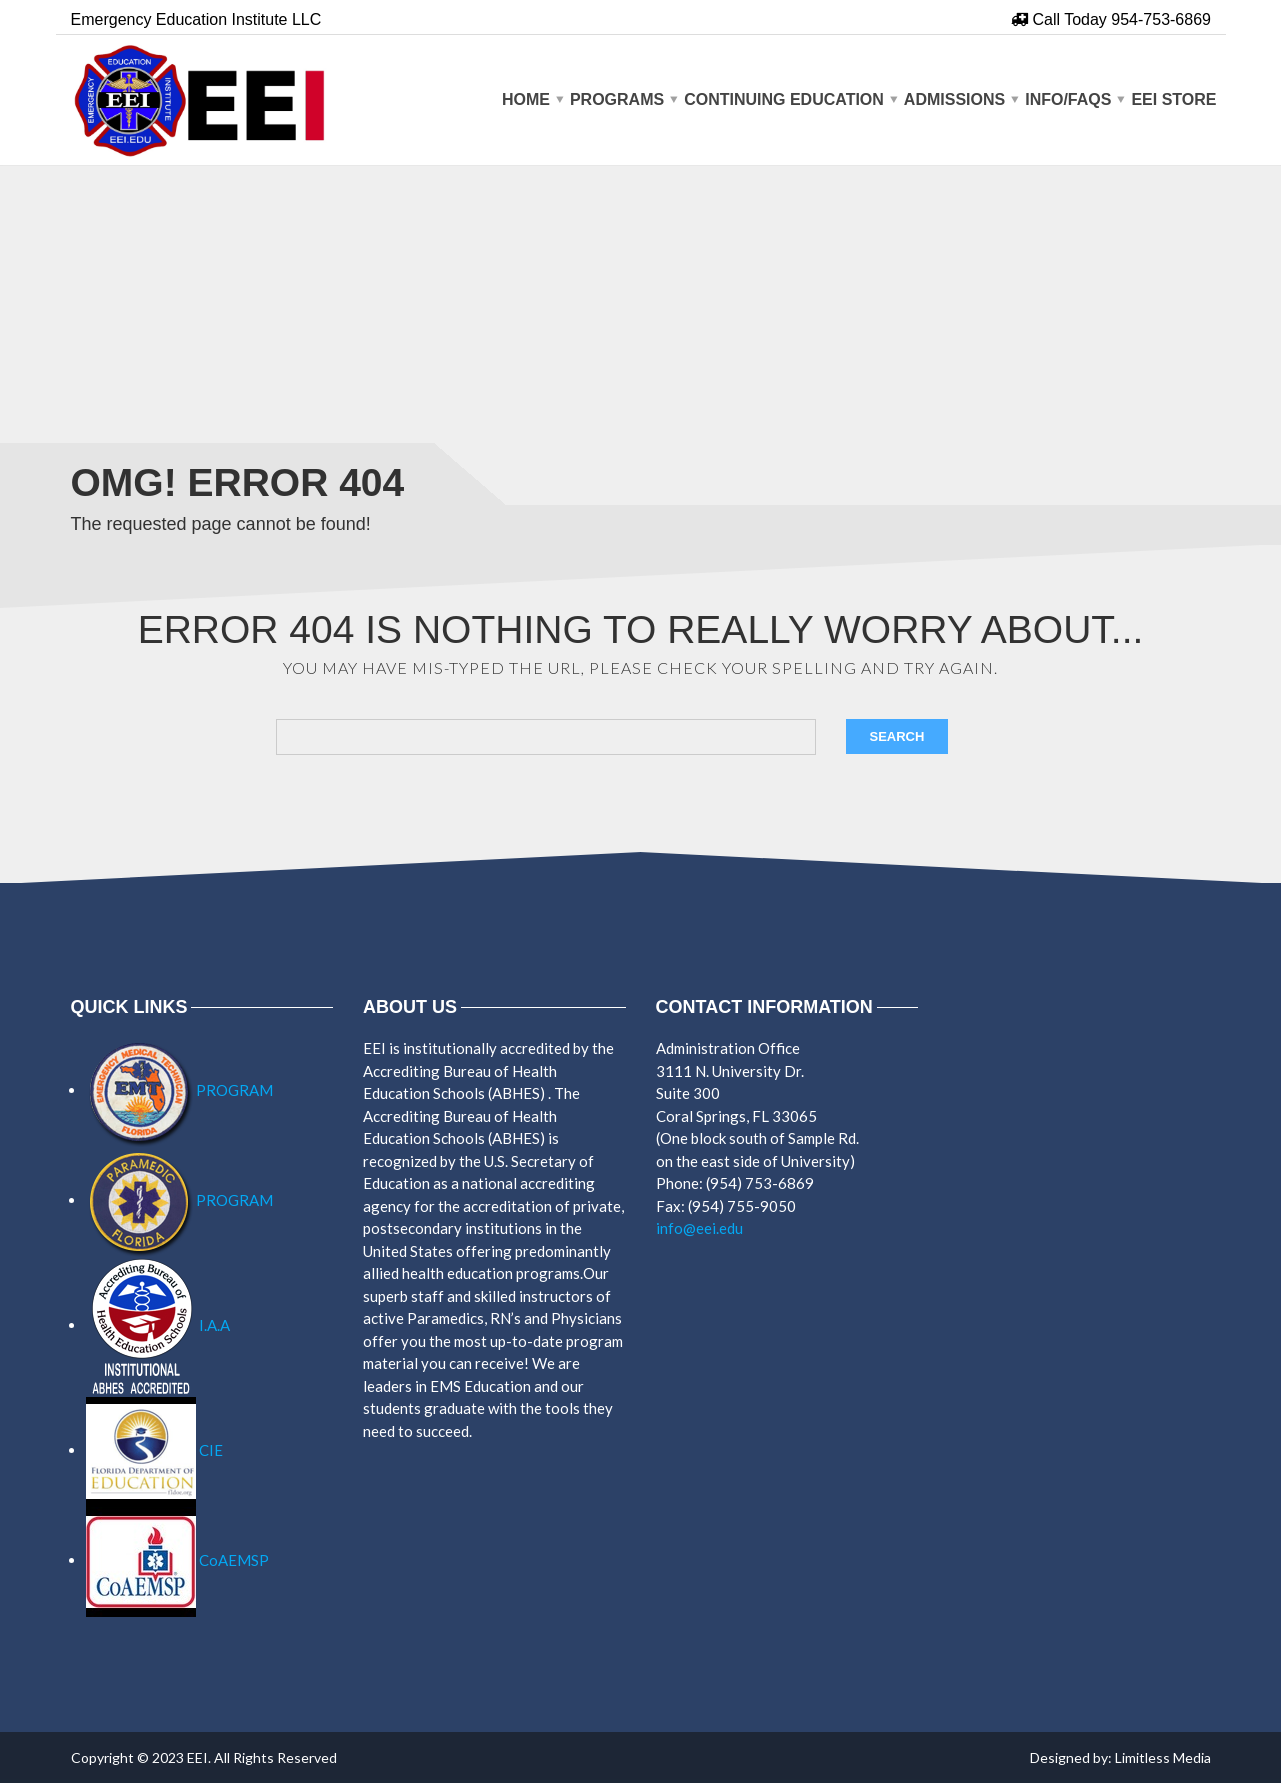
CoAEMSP (177, 1560)
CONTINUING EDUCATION (784, 99)
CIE (154, 1450)
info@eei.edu (699, 1228)
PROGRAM (179, 1090)
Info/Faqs (1068, 99)
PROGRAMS (617, 99)
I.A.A (158, 1325)
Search (897, 736)
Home (526, 99)
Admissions (954, 99)
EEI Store (1173, 99)
